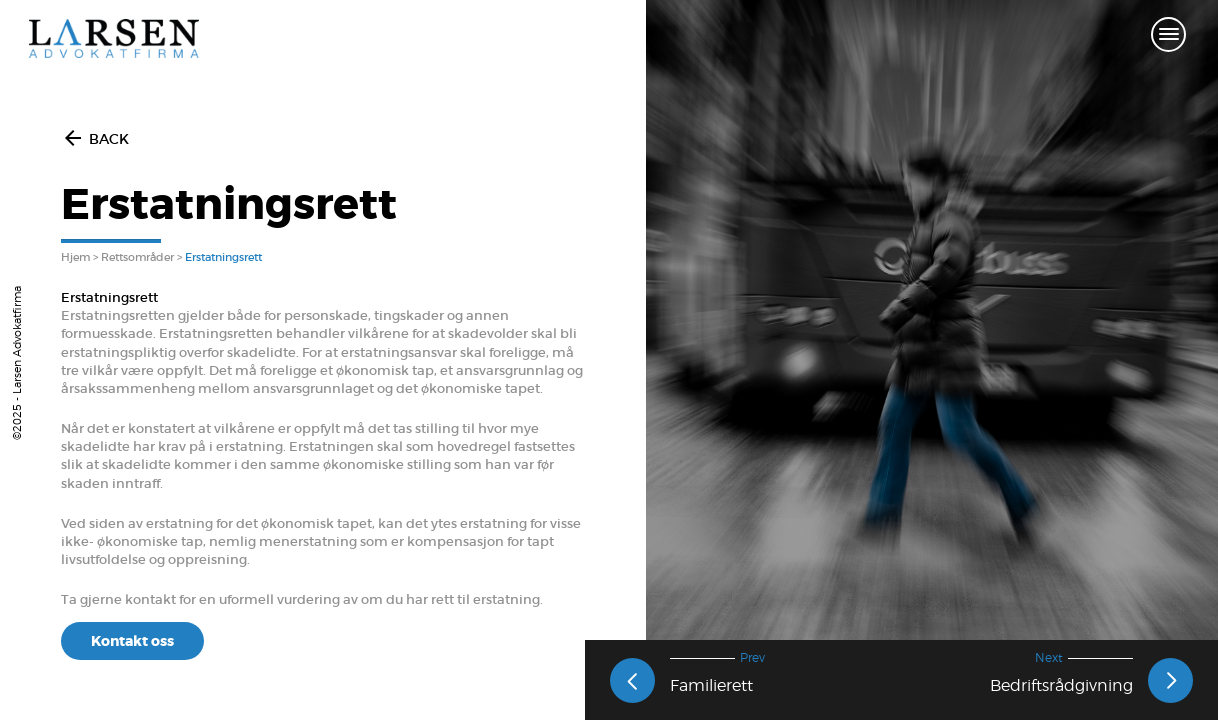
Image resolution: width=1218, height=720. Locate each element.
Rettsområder (137, 257)
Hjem (75, 257)
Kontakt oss (132, 641)
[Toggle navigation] (1168, 36)
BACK (95, 139)
